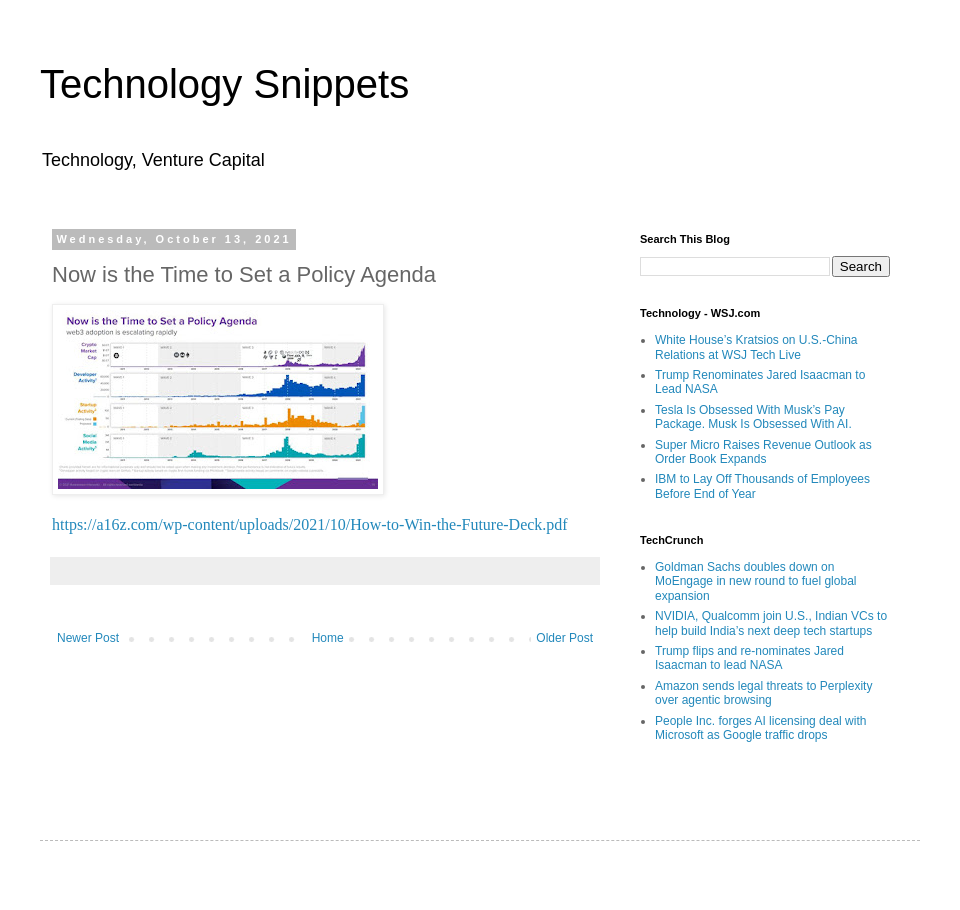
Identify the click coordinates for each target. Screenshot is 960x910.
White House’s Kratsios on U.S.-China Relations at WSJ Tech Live (756, 347)
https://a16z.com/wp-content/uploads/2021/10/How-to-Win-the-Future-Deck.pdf (310, 524)
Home (328, 638)
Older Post (564, 638)
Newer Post (88, 638)
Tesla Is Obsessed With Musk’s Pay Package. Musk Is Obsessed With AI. (753, 417)
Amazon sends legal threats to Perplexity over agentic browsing (763, 693)
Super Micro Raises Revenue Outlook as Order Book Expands (763, 452)
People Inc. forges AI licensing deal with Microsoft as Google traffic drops (760, 728)
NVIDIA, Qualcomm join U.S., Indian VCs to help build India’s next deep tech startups (771, 623)
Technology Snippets (224, 84)
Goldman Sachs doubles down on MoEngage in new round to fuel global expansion (755, 581)
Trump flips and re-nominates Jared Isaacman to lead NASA (749, 658)
